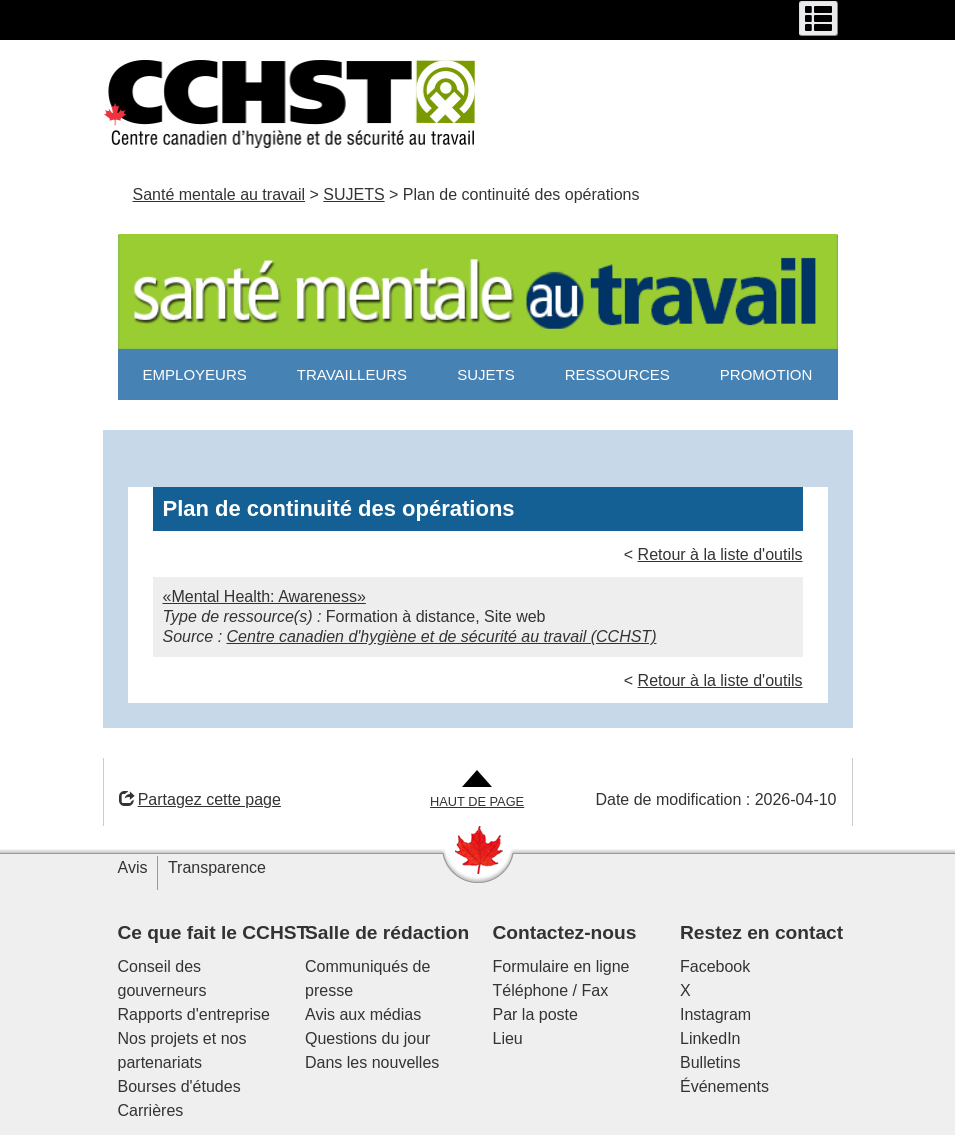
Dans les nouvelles (372, 1062)
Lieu (508, 1038)
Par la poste (535, 1014)
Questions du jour (367, 1038)
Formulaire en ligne (561, 966)
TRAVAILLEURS (352, 374)
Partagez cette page (200, 799)
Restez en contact (761, 932)
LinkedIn (710, 1038)
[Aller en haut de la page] (477, 790)
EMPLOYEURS (195, 374)
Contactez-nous (565, 932)
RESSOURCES (617, 374)
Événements (724, 1086)
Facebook (715, 966)
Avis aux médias (363, 1014)
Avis (133, 867)
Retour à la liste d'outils (720, 554)
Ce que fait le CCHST (213, 932)
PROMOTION (766, 374)
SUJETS (353, 194)
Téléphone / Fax (551, 990)
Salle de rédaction (387, 932)
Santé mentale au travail (219, 194)
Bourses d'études (179, 1086)
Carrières (151, 1110)
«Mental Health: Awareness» (264, 596)
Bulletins (710, 1062)
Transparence (217, 867)
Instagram (715, 1014)
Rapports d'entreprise (194, 1014)
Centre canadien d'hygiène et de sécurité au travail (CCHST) (442, 636)
